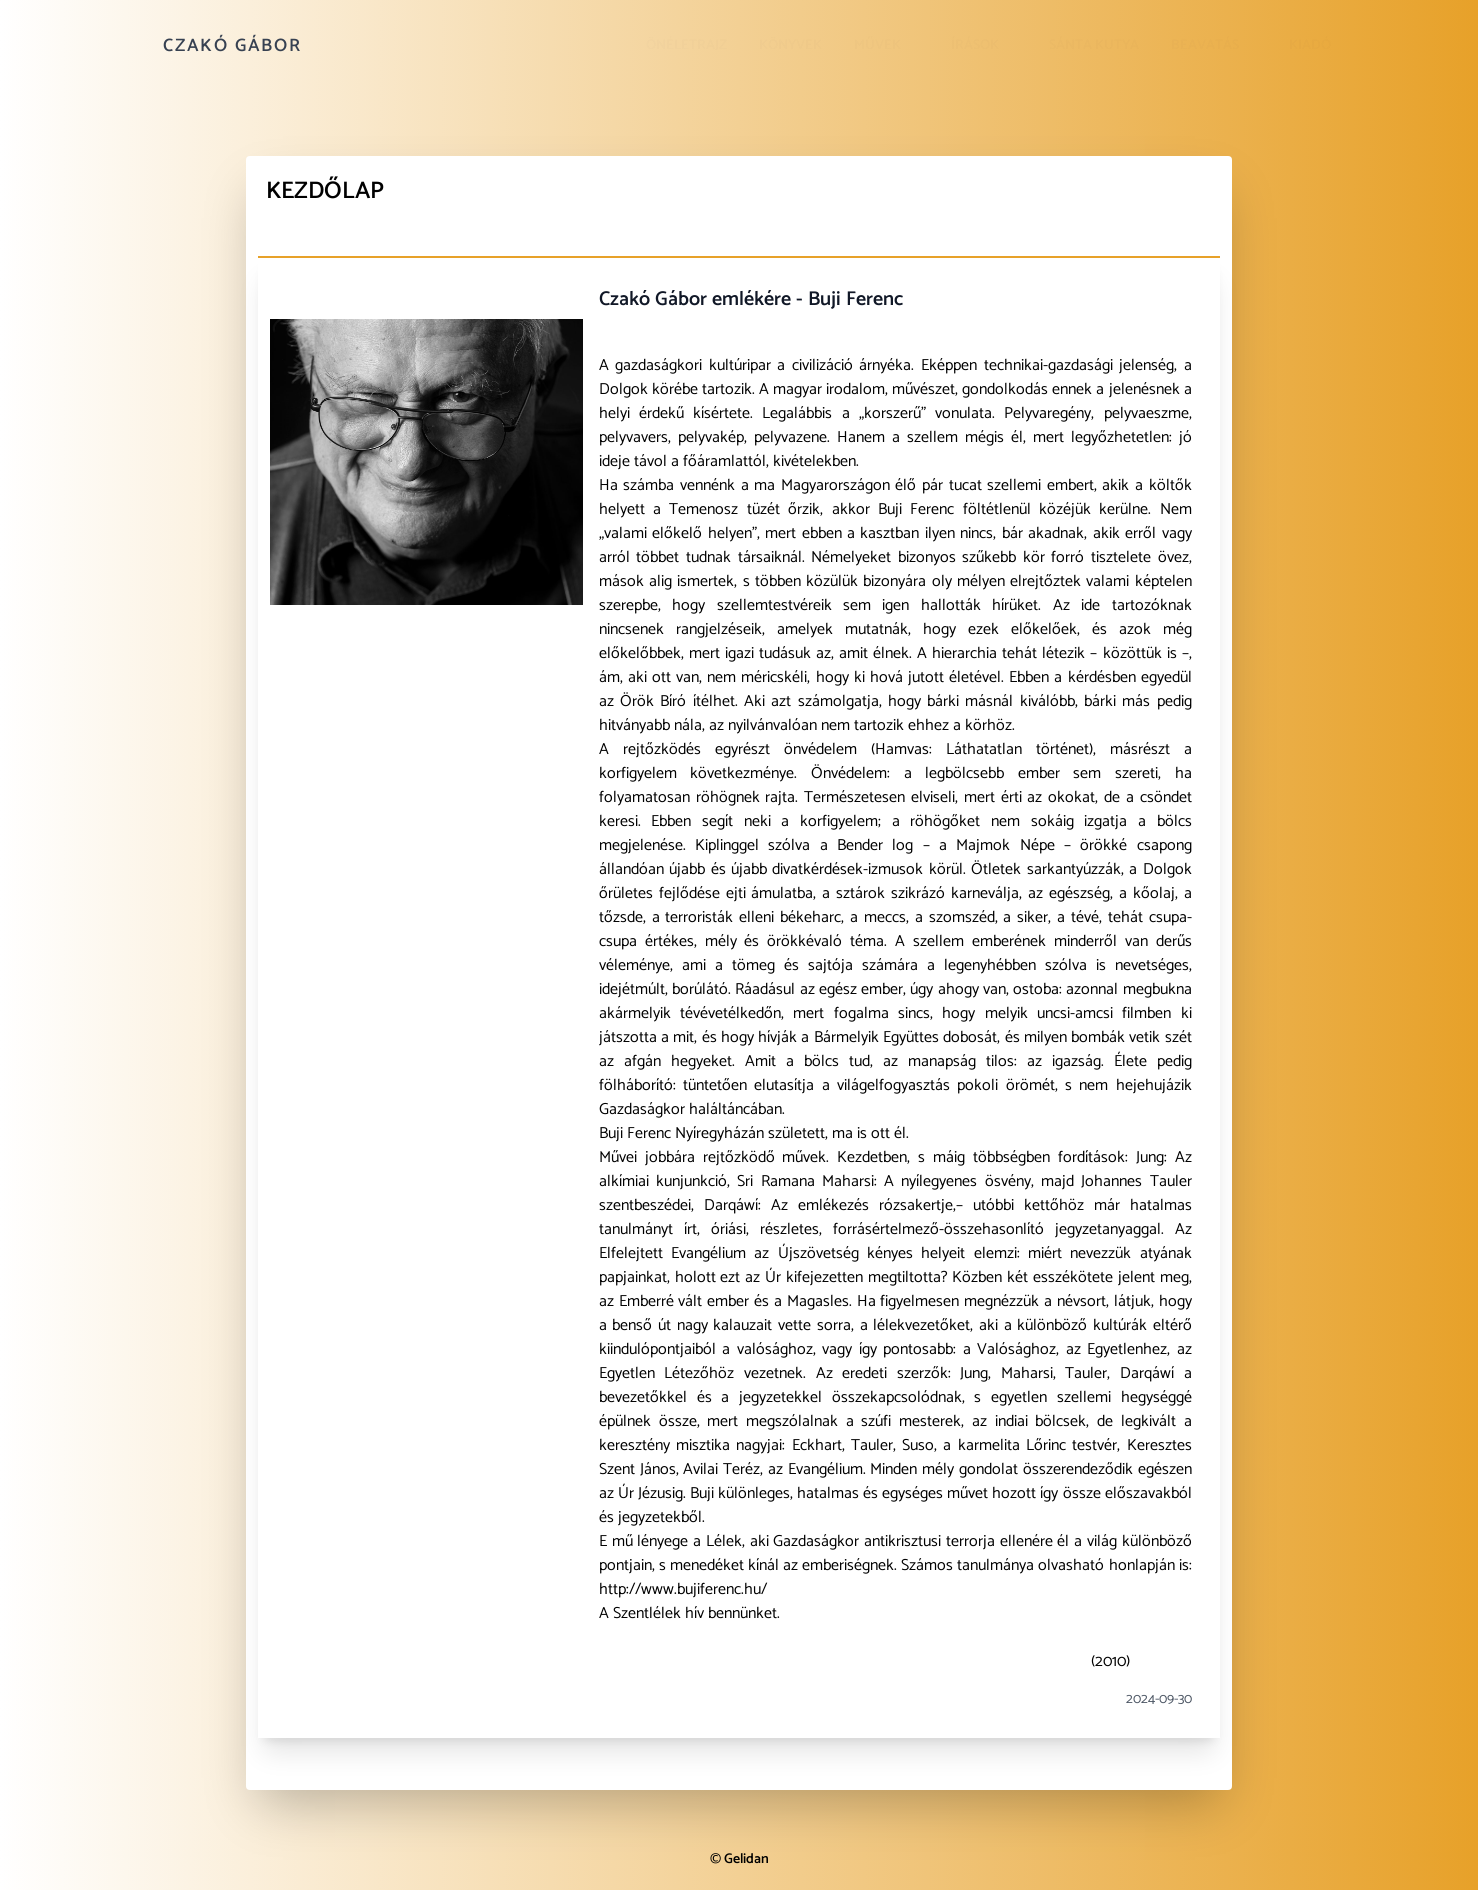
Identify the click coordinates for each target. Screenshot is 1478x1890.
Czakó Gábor (232, 46)
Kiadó (1310, 45)
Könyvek (790, 45)
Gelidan (746, 1859)
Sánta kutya (1094, 45)
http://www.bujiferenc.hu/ (683, 1589)
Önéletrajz (686, 45)
